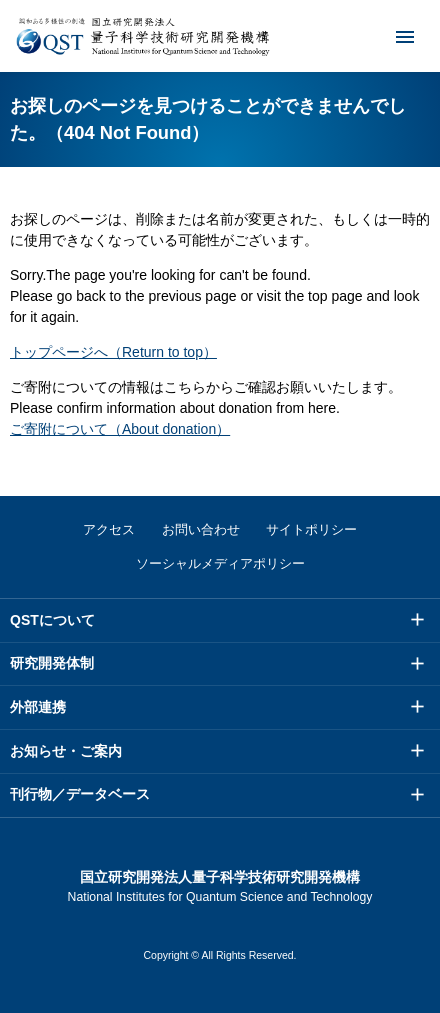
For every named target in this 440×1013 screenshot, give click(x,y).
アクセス (109, 529)
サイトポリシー (311, 529)
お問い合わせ (201, 529)
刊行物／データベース (80, 794)
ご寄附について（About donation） (120, 429)
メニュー (392, 36)
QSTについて (52, 620)
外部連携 (38, 707)
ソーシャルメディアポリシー (220, 563)
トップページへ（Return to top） (113, 352)
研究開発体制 (52, 663)
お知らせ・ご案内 (66, 751)
